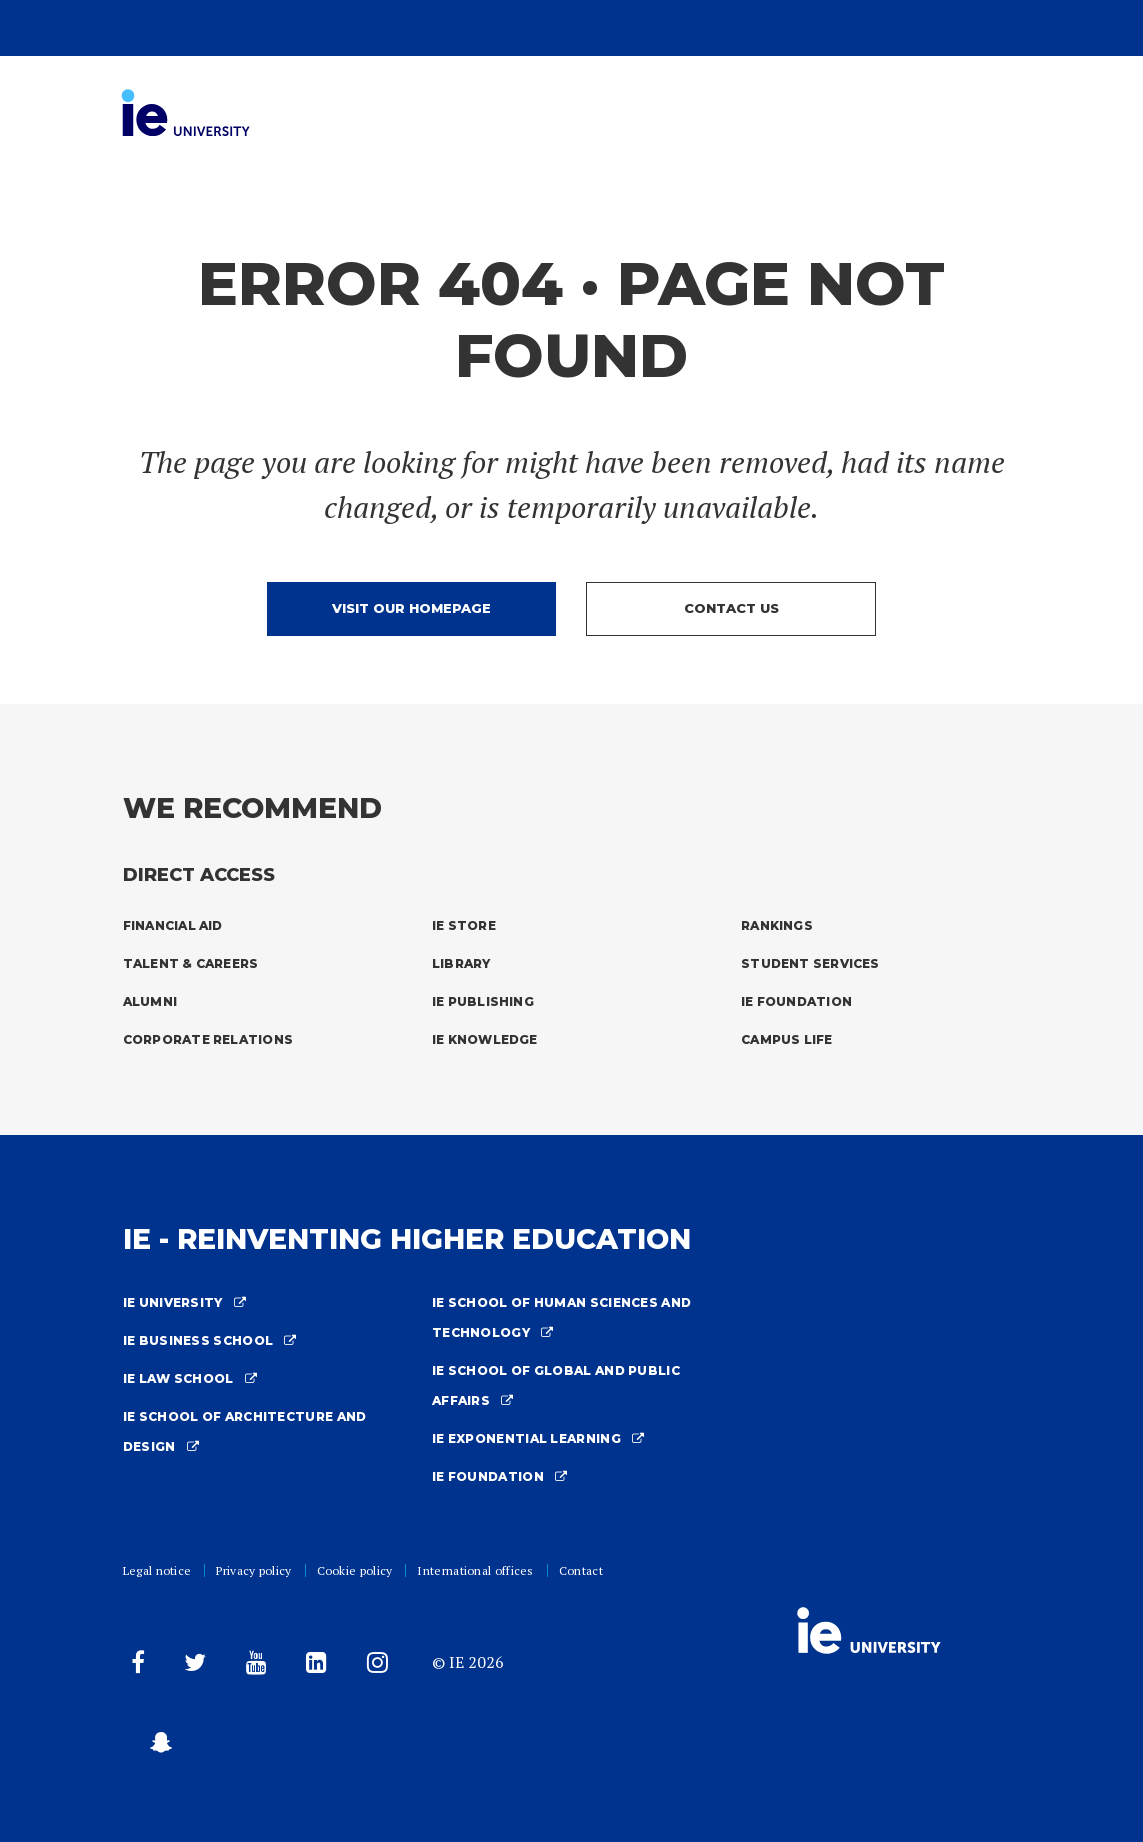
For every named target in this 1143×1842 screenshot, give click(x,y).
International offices (475, 1570)
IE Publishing (483, 1001)
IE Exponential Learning (538, 1438)
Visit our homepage (411, 608)
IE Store (464, 925)
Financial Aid (173, 925)
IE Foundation (796, 1001)
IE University (185, 1302)
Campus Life (787, 1039)
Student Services (810, 963)
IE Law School (190, 1378)
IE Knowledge (485, 1039)
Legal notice (157, 1570)
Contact (581, 1570)
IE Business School (210, 1340)
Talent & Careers (191, 963)
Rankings (777, 925)
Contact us (731, 608)
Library (461, 963)
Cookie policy (355, 1570)
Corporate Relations (208, 1039)
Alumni (150, 1001)
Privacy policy (253, 1570)
